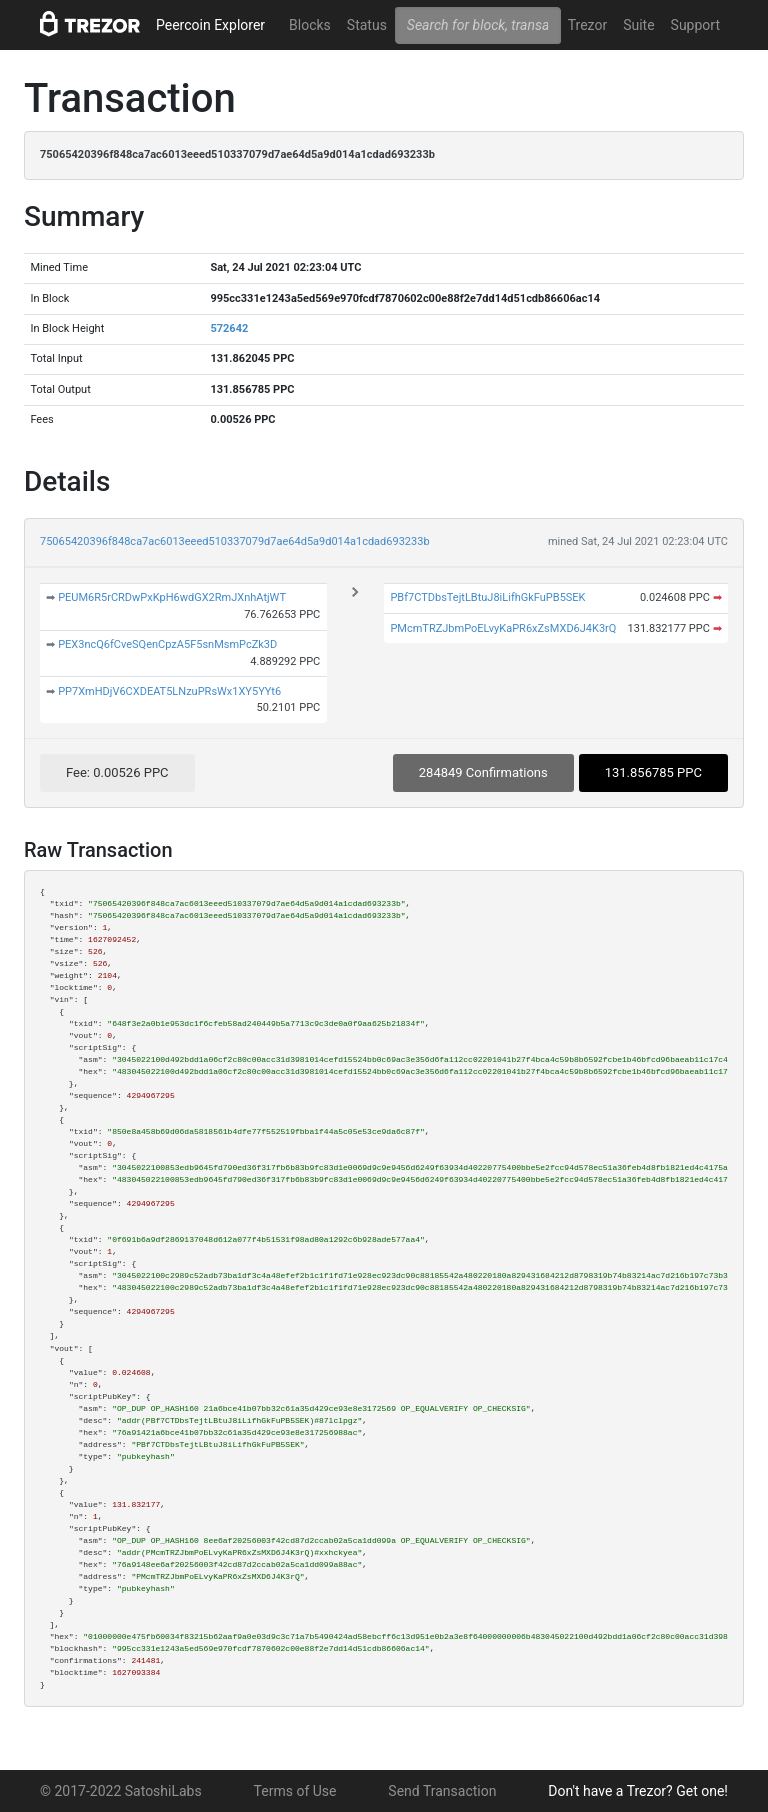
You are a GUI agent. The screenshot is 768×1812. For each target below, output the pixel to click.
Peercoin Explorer (210, 25)
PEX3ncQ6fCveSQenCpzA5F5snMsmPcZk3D (167, 644)
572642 (229, 328)
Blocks (310, 25)
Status (367, 25)
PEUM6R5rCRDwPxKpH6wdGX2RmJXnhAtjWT (172, 597)
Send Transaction (442, 1791)
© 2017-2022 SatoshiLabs (121, 1791)
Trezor (587, 25)
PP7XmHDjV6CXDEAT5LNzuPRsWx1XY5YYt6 (169, 691)
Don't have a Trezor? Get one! (638, 1791)
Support (695, 25)
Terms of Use (295, 1791)
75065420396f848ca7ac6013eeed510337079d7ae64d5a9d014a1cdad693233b (235, 541)
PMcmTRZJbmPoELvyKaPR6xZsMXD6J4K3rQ (503, 628)
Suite (638, 25)
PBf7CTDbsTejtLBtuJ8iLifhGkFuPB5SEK (487, 597)
